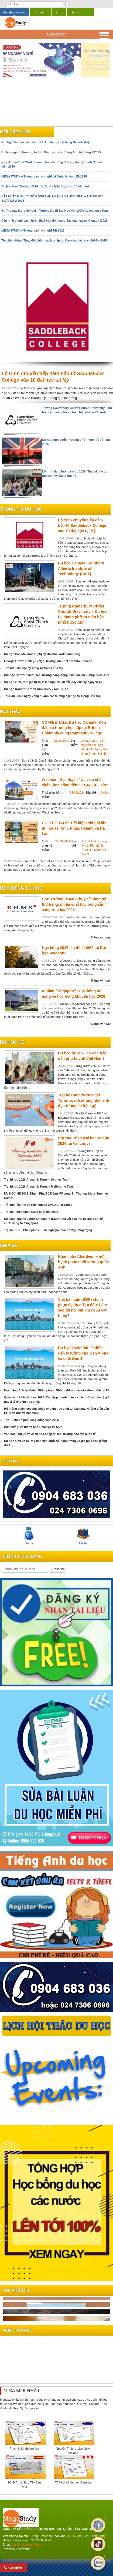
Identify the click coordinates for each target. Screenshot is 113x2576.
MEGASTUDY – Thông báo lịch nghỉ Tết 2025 (32, 230)
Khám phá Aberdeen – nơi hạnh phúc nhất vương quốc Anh (83, 1261)
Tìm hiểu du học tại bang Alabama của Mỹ (33, 668)
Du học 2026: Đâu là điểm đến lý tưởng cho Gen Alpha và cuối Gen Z (83, 1353)
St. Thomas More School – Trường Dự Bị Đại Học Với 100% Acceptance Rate (55, 210)
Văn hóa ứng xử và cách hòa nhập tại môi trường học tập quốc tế (49, 1434)
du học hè (12, 1042)
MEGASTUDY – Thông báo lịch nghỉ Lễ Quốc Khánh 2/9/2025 (44, 176)
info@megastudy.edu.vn (28, 2544)
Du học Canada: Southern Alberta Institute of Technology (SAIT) (81, 568)
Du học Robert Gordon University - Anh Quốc (36, 689)
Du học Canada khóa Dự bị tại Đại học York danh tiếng (42, 654)
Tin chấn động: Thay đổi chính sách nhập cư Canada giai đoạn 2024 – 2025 (54, 240)
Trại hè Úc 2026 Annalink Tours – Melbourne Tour (38, 1186)
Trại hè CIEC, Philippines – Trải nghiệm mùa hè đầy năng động (48, 1230)
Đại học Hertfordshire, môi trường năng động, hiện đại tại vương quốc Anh (56, 675)
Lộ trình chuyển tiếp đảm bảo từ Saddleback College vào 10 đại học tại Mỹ (82, 525)
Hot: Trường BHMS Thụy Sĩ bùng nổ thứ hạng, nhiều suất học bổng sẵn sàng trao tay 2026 (74, 904)
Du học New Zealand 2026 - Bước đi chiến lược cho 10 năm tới (45, 186)
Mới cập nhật (15, 132)
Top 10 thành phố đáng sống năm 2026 (31, 1420)
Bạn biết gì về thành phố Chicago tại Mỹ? (33, 1427)
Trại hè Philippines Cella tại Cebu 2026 (31, 1211)
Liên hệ (74, 12)
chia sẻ (8, 1245)
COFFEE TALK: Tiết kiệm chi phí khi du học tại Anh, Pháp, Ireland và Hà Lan (74, 828)
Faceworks (23, 2548)
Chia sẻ (59, 12)
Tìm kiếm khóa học (15, 12)
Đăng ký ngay (101, 937)
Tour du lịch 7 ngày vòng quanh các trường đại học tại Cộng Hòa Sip (52, 696)
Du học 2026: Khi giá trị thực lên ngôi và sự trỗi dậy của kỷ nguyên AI (53, 682)
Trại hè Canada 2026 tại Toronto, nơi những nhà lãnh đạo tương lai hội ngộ (83, 1100)
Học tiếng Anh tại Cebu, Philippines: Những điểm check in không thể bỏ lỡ (56, 1390)
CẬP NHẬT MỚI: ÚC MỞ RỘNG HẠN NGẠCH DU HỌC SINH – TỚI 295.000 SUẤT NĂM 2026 (52, 198)
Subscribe (57, 1569)
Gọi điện (13, 2568)
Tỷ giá (29, 1536)
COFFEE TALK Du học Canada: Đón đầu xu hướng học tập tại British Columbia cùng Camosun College (74, 727)
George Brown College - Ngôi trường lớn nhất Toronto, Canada (48, 661)
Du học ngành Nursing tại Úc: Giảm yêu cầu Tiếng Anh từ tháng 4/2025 (51, 152)
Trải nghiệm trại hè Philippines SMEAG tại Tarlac (38, 1204)
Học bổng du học (21, 888)
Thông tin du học (21, 509)
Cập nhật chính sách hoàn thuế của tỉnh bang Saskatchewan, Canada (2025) (54, 220)
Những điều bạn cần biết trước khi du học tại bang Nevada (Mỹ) (45, 142)
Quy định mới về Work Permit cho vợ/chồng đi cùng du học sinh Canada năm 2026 (52, 164)
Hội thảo (40, 12)
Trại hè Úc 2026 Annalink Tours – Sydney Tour (36, 1179)
